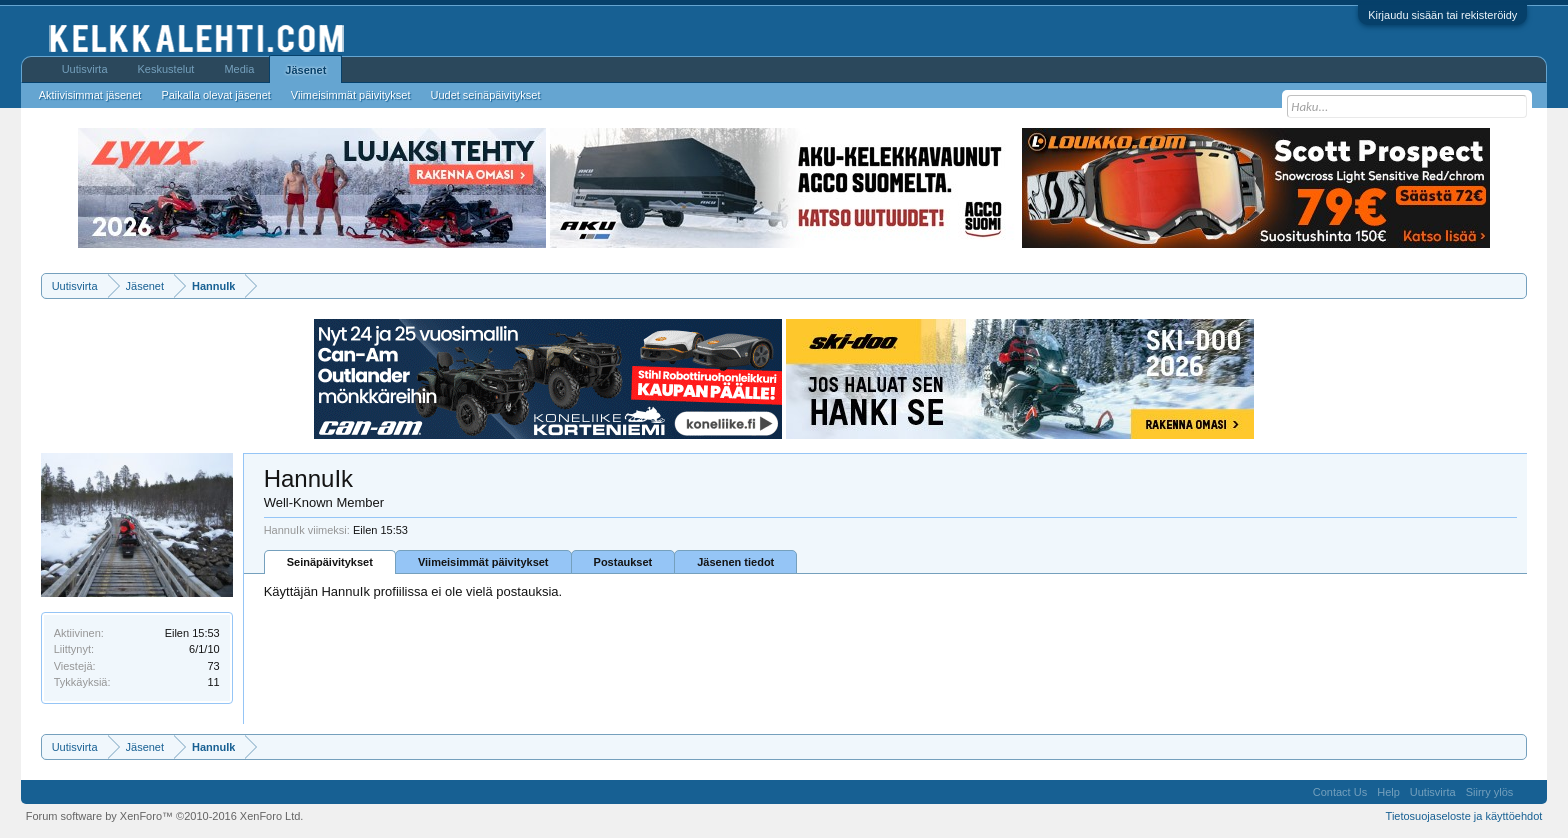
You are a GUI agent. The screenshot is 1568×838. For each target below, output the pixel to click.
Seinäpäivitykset (330, 562)
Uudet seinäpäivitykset (485, 95)
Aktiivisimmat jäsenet (90, 95)
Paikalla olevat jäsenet (215, 95)
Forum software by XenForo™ (165, 816)
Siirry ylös (1490, 792)
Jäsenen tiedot (735, 562)
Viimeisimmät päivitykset (483, 562)
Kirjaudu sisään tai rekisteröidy (1442, 15)
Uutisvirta (85, 69)
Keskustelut (166, 69)
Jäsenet (305, 70)
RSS (1530, 792)
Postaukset (623, 562)
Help (1388, 792)
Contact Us (1340, 792)
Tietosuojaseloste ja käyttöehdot (1464, 816)
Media (239, 69)
